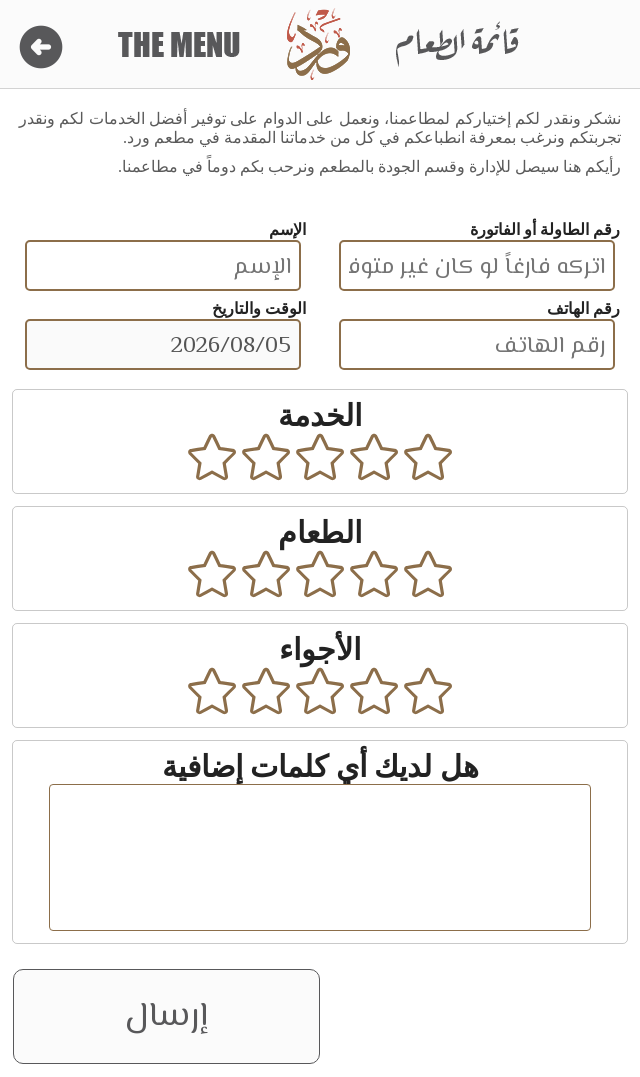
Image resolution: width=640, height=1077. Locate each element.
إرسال (166, 1016)
